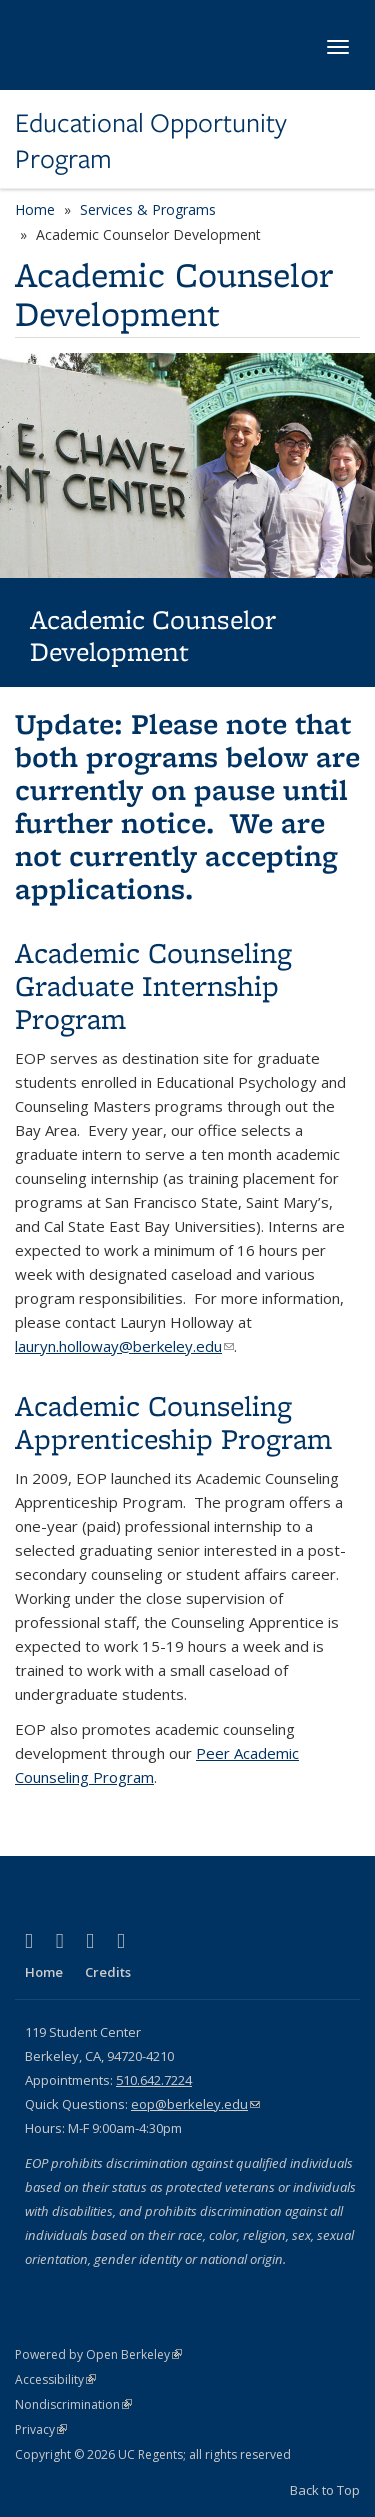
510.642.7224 (154, 2080)
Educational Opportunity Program (151, 141)
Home (35, 209)
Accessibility (55, 2379)
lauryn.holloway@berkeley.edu (124, 1346)
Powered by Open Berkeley (98, 2354)
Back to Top (325, 2490)
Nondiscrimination (73, 2404)
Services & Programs (148, 209)
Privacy (41, 2429)
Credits (108, 1972)
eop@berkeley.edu (195, 2104)
